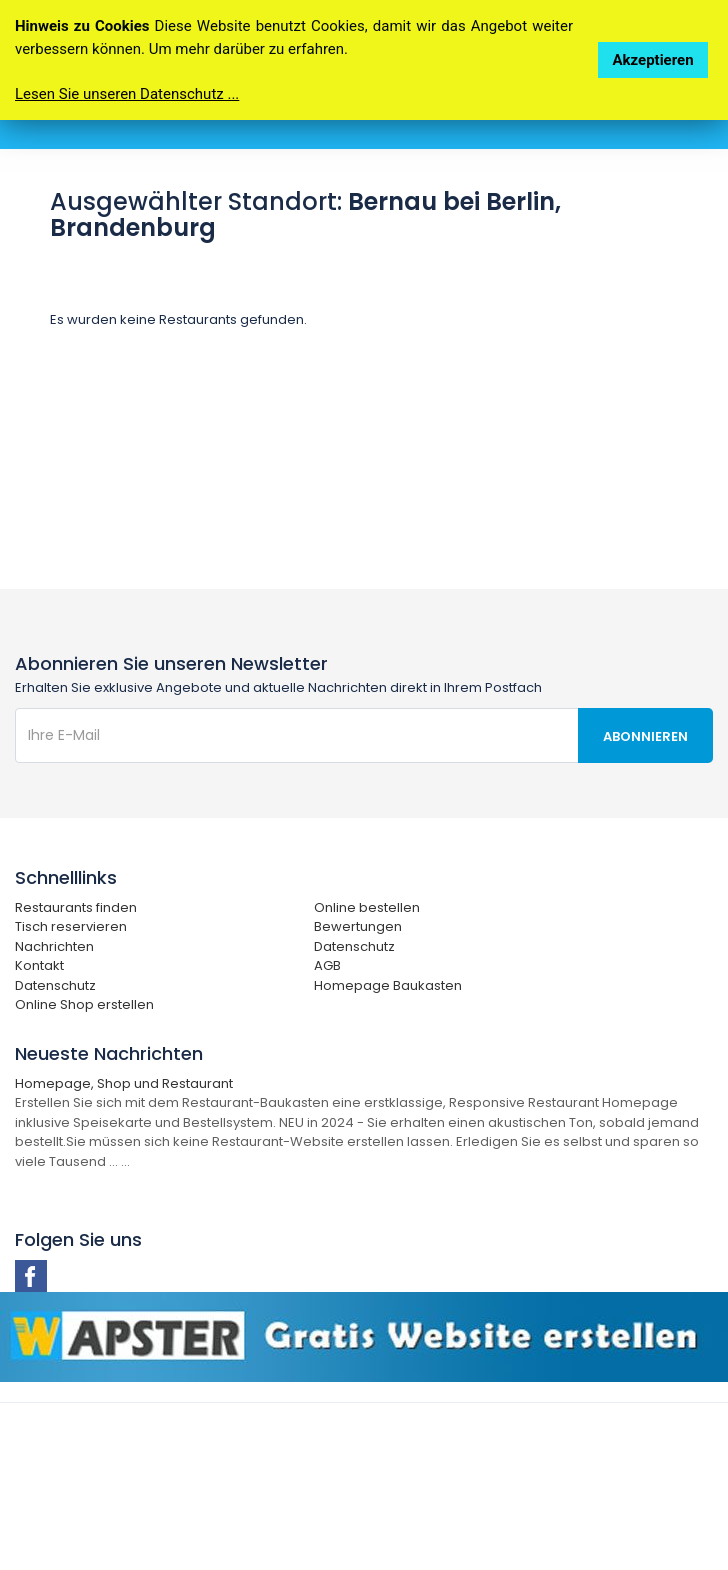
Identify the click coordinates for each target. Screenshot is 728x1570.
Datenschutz (354, 946)
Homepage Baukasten (388, 985)
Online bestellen (367, 907)
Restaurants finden (76, 907)
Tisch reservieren (71, 926)
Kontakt (39, 965)
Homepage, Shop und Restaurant (124, 1083)
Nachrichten (54, 946)
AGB (327, 965)
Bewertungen (358, 926)
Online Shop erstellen (84, 1004)
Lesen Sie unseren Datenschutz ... (127, 94)
